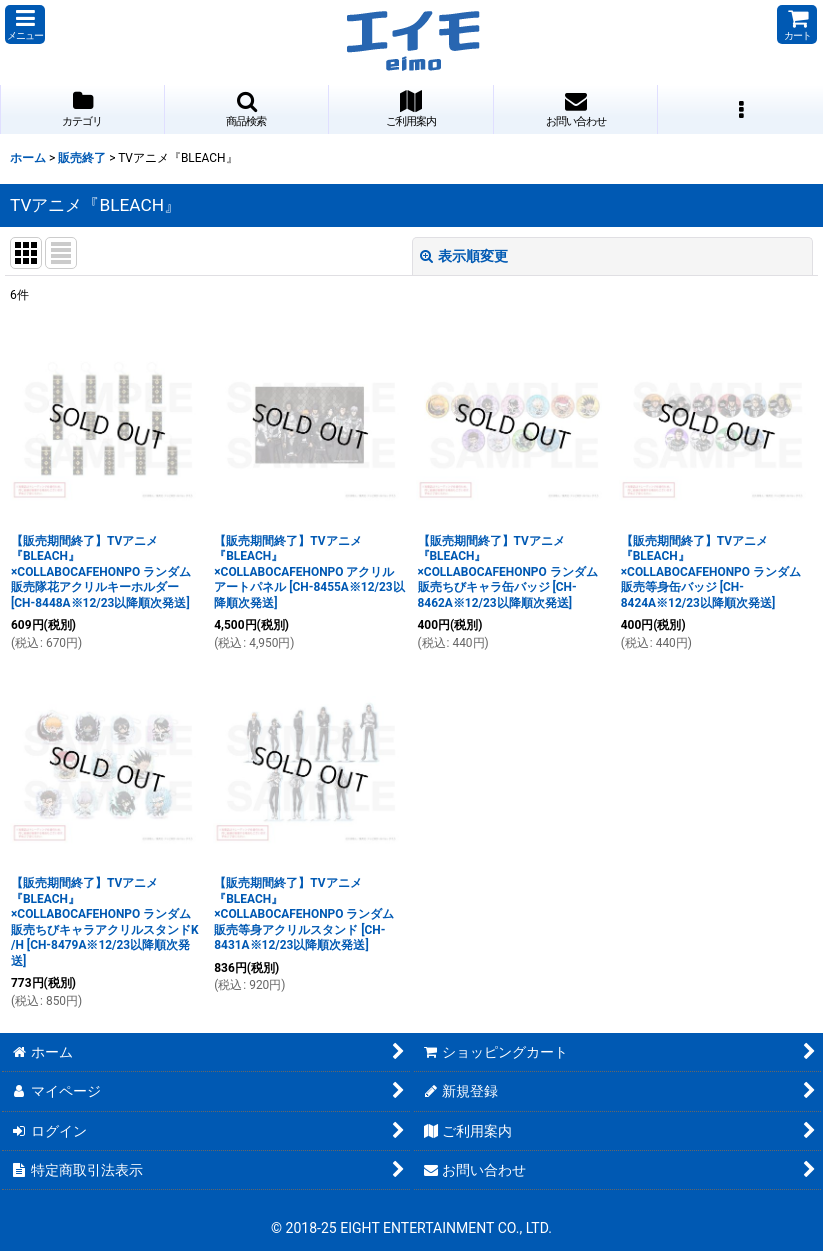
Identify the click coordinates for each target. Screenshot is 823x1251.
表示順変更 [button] (464, 256)
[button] (25, 24)
